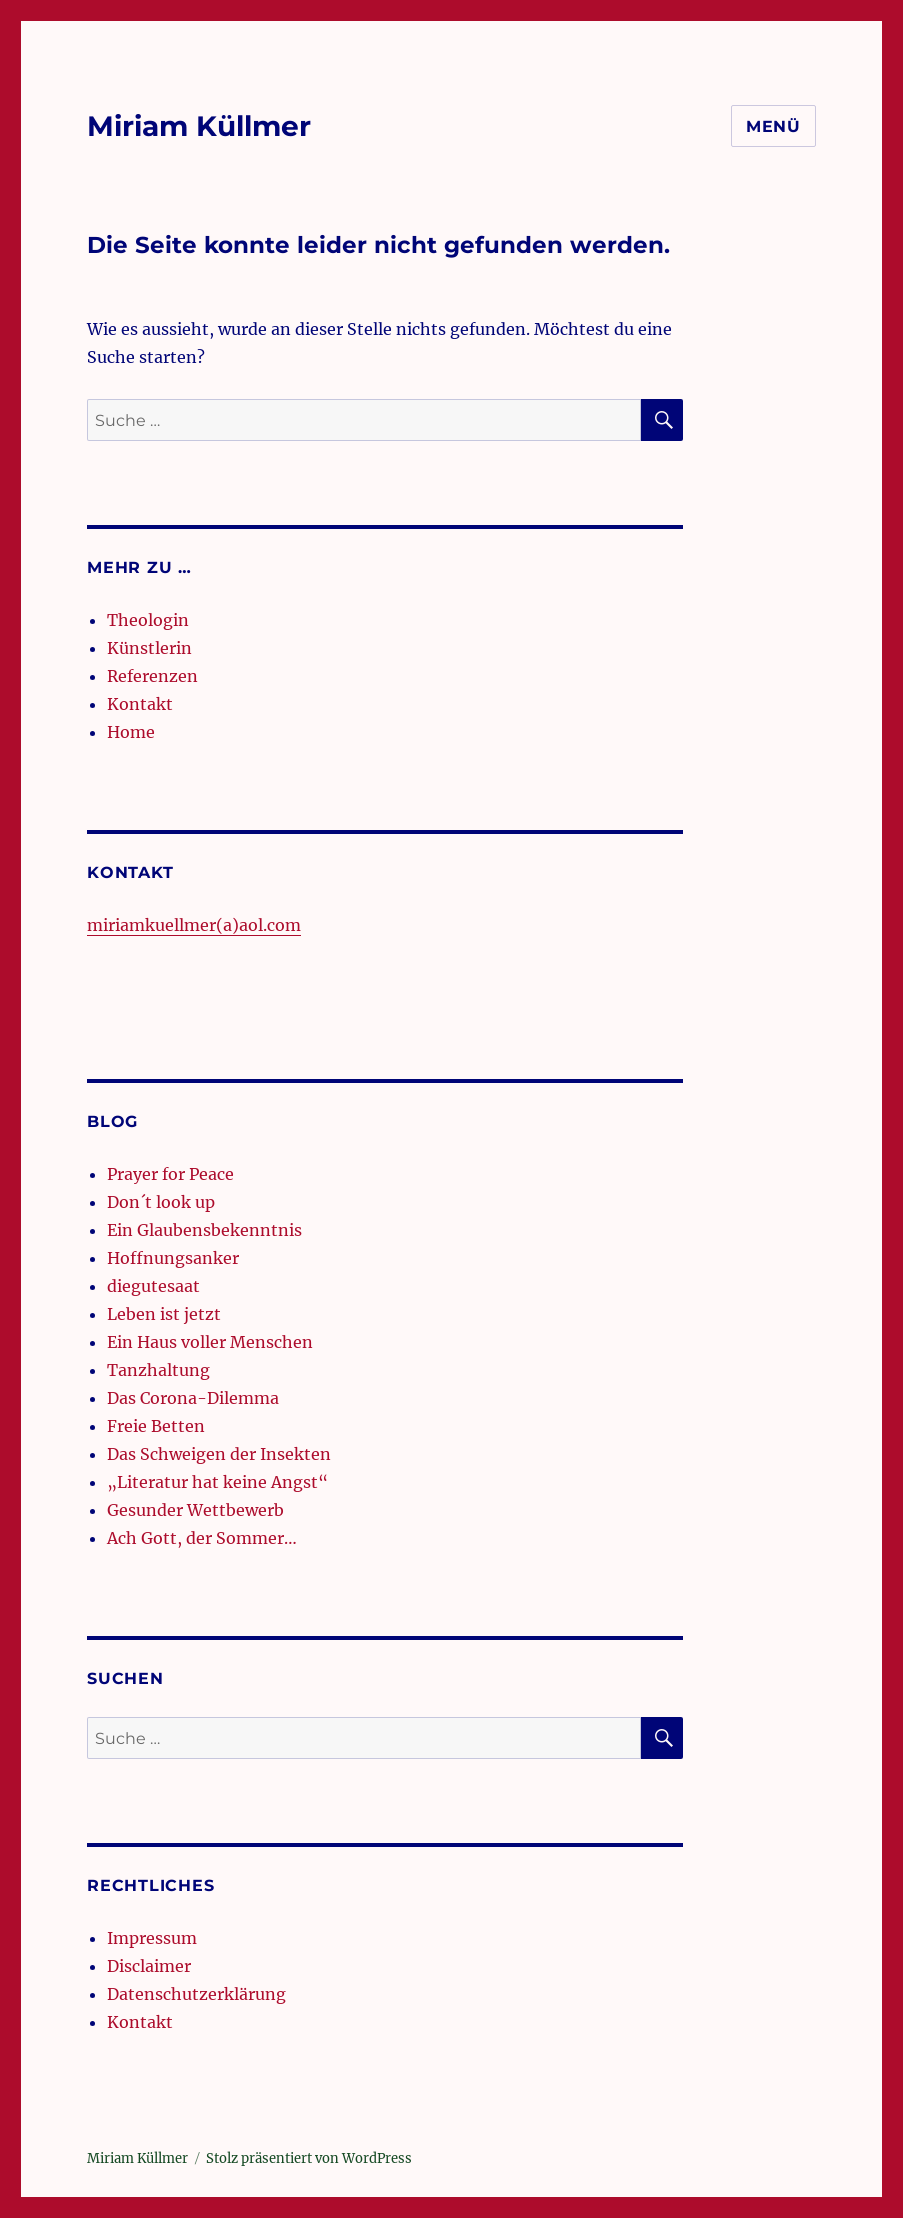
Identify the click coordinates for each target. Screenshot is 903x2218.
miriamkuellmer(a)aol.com (194, 925)
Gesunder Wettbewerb (195, 1510)
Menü (773, 126)
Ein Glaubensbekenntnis (204, 1230)
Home (131, 732)
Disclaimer (149, 1966)
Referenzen (152, 676)
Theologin (148, 620)
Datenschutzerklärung (196, 1994)
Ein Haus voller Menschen (210, 1342)
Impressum (152, 1938)
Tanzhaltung (158, 1370)
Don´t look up (161, 1202)
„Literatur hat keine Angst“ (217, 1482)
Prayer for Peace (170, 1174)
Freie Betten (156, 1426)
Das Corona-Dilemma (193, 1398)
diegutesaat (153, 1286)
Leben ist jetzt (164, 1314)
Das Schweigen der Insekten (219, 1454)
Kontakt (140, 704)
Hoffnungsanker (173, 1258)
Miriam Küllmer (199, 126)
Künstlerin (149, 648)
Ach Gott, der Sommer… (202, 1538)
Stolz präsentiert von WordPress (309, 2158)
